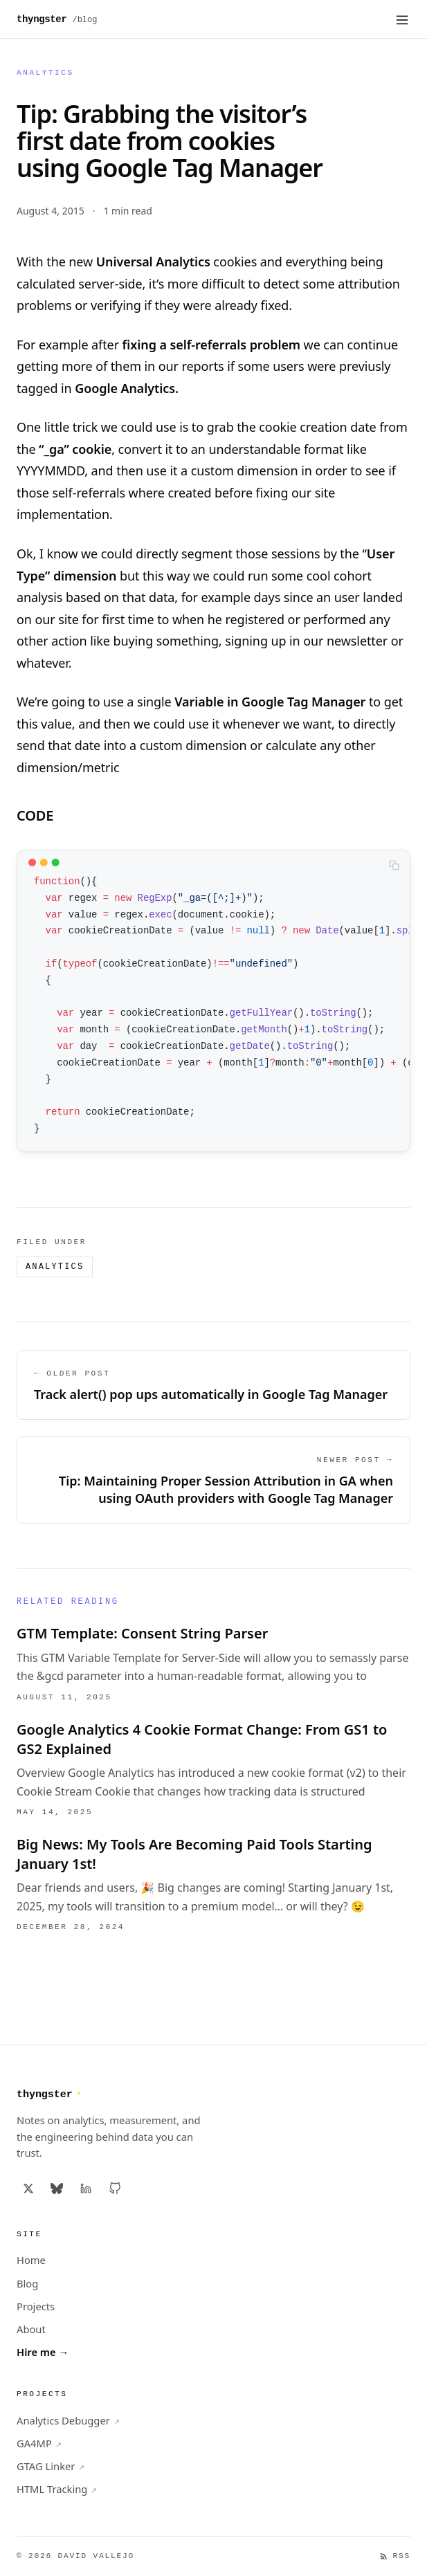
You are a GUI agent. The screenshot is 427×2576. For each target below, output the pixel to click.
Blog (27, 2283)
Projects (36, 2306)
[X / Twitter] (28, 2188)
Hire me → (43, 2352)
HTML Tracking (57, 2489)
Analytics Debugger (68, 2420)
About (31, 2329)
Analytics (45, 72)
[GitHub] (115, 2188)
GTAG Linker (50, 2466)
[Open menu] (402, 19)
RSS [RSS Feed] (394, 2556)
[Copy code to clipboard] (394, 865)
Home (31, 2260)
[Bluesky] (57, 2188)
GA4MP (39, 2443)
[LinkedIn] (86, 2188)
